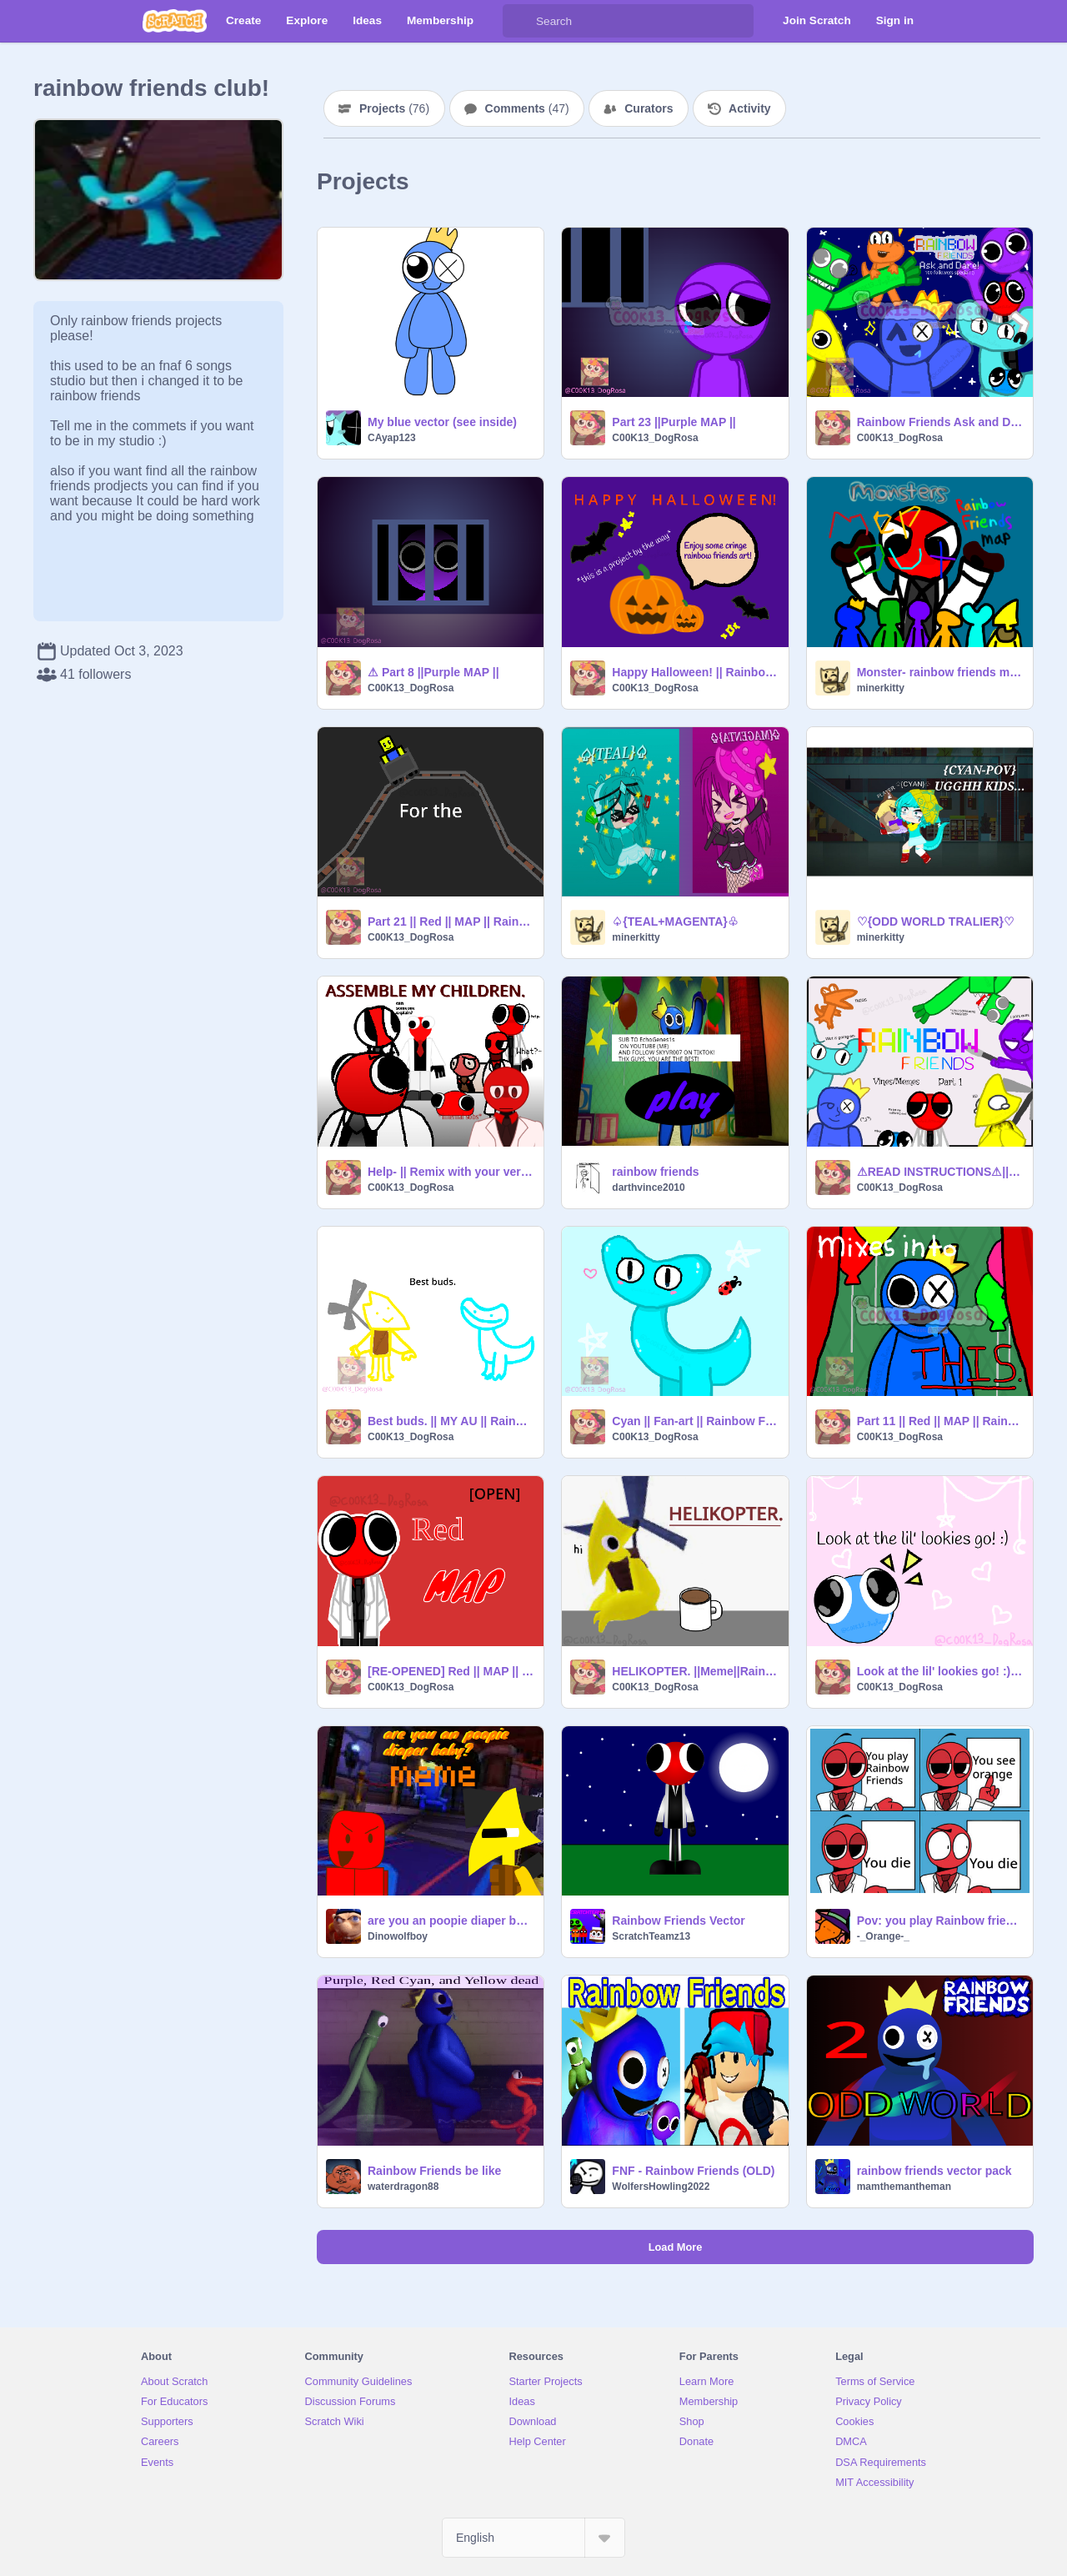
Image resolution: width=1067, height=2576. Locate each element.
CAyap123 (392, 438)
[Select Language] (533, 2538)
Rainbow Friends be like (434, 2170)
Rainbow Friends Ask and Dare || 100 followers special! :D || (940, 422)
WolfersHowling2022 (660, 2186)
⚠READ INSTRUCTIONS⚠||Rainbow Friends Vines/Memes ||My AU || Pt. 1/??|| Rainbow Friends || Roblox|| (940, 1171)
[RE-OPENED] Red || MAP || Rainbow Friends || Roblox (451, 1671)
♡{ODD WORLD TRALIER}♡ (935, 921)
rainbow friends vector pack (934, 2170)
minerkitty (880, 688)
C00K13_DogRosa (655, 438)
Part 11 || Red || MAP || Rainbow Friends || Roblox (940, 1421)
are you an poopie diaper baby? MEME (451, 1920)
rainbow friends (655, 1171)
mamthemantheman (904, 2186)
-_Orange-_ (883, 1936)
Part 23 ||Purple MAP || (673, 422)
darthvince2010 (648, 1187)
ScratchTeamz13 (651, 1936)
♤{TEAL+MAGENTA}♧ (675, 921)
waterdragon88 (403, 2186)
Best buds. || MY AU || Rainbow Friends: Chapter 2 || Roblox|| (451, 1421)
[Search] (519, 21)
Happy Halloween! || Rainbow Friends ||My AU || (695, 672)
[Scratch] (174, 21)
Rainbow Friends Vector (678, 1920)
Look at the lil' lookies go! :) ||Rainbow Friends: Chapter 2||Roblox (940, 1671)
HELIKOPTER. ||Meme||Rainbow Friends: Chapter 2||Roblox (695, 1671)
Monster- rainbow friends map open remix (940, 672)
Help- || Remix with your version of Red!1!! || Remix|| (451, 1171)
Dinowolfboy (398, 1936)
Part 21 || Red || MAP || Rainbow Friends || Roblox (451, 921)
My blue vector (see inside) (442, 422)
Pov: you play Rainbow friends (940, 1920)
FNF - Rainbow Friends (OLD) (693, 2170)
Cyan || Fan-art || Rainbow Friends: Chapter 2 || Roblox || (695, 1421)
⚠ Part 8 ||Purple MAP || (433, 672)
